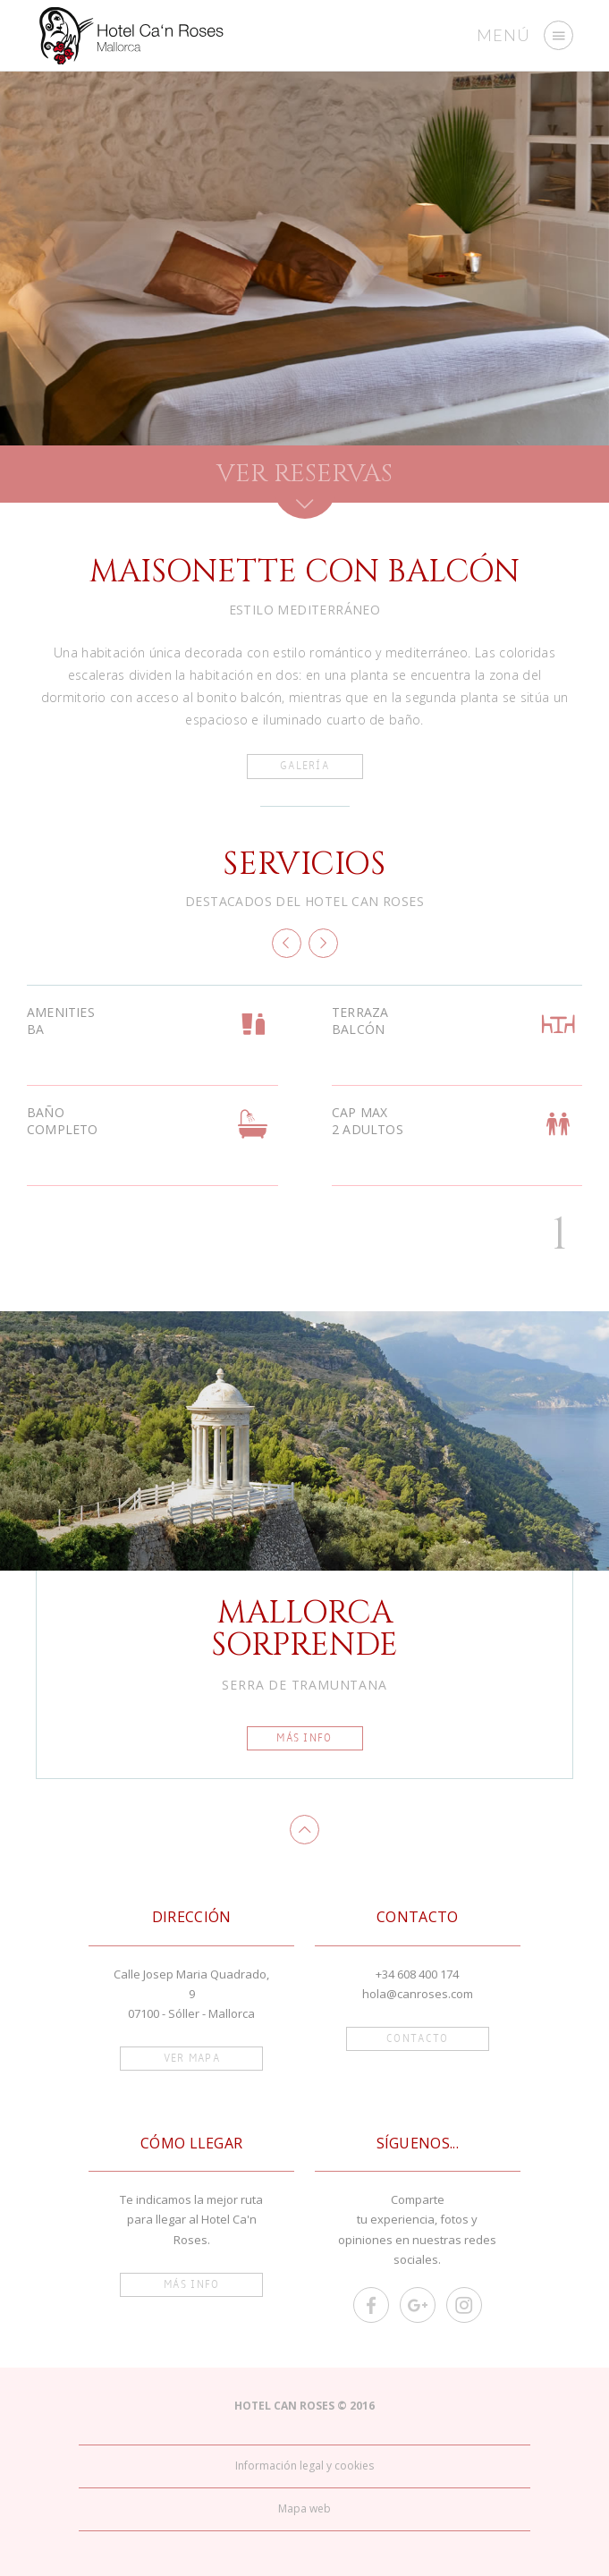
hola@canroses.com (417, 1994)
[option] (304, 257)
